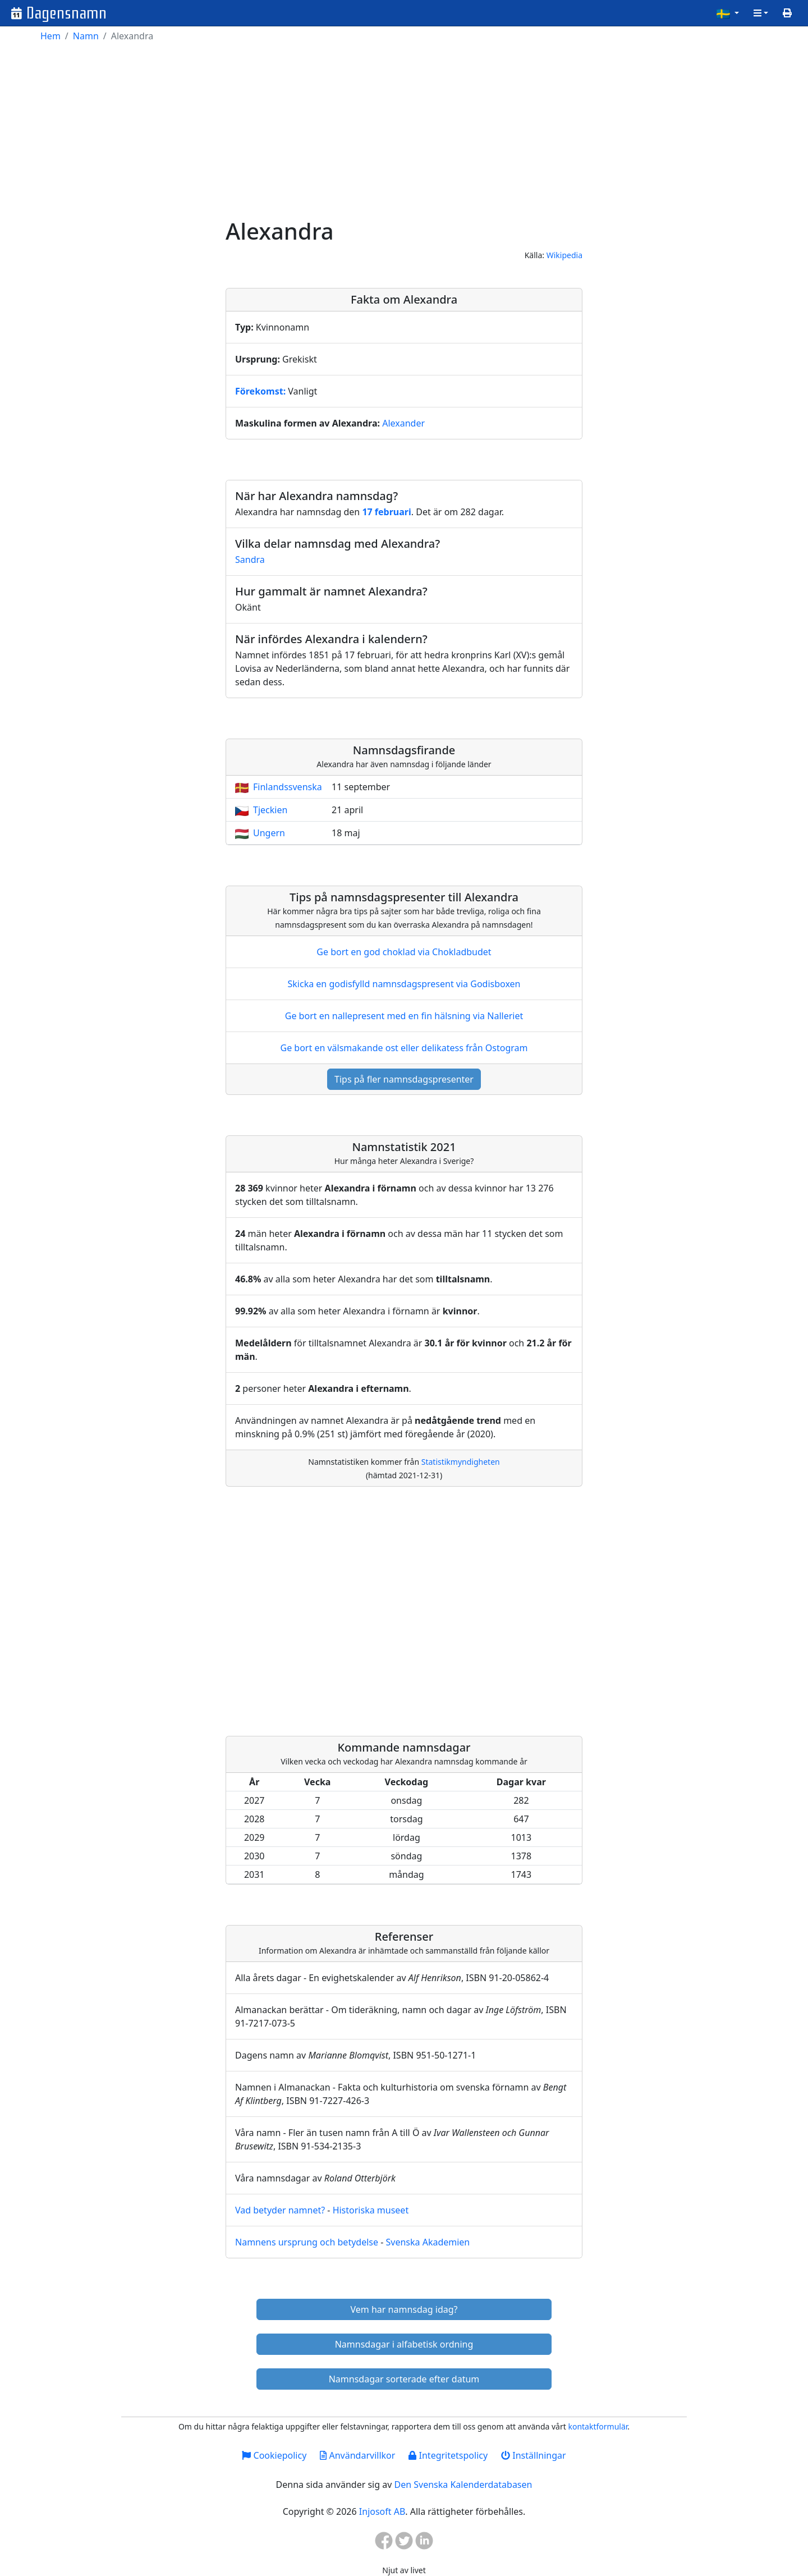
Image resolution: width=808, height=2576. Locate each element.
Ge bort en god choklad (403, 952)
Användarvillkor (357, 2455)
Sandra (250, 559)
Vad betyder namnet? (280, 2210)
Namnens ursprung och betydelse (306, 2242)
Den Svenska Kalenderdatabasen (463, 2484)
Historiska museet (371, 2210)
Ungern (269, 833)
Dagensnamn (66, 13)
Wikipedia (564, 255)
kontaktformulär (597, 2426)
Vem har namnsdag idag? (404, 2309)
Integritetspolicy (448, 2455)
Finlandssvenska (287, 787)
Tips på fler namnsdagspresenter (404, 1079)
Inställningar (533, 2455)
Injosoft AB (382, 2511)
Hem (50, 36)
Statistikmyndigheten (460, 1461)
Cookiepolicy (274, 2455)
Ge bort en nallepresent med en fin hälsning (404, 1016)
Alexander (403, 423)
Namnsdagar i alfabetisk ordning (404, 2344)
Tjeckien (270, 810)
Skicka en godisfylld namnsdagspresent (404, 984)
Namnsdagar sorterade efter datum (404, 2379)
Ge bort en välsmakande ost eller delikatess (403, 1048)
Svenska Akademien (427, 2242)
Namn (86, 36)
